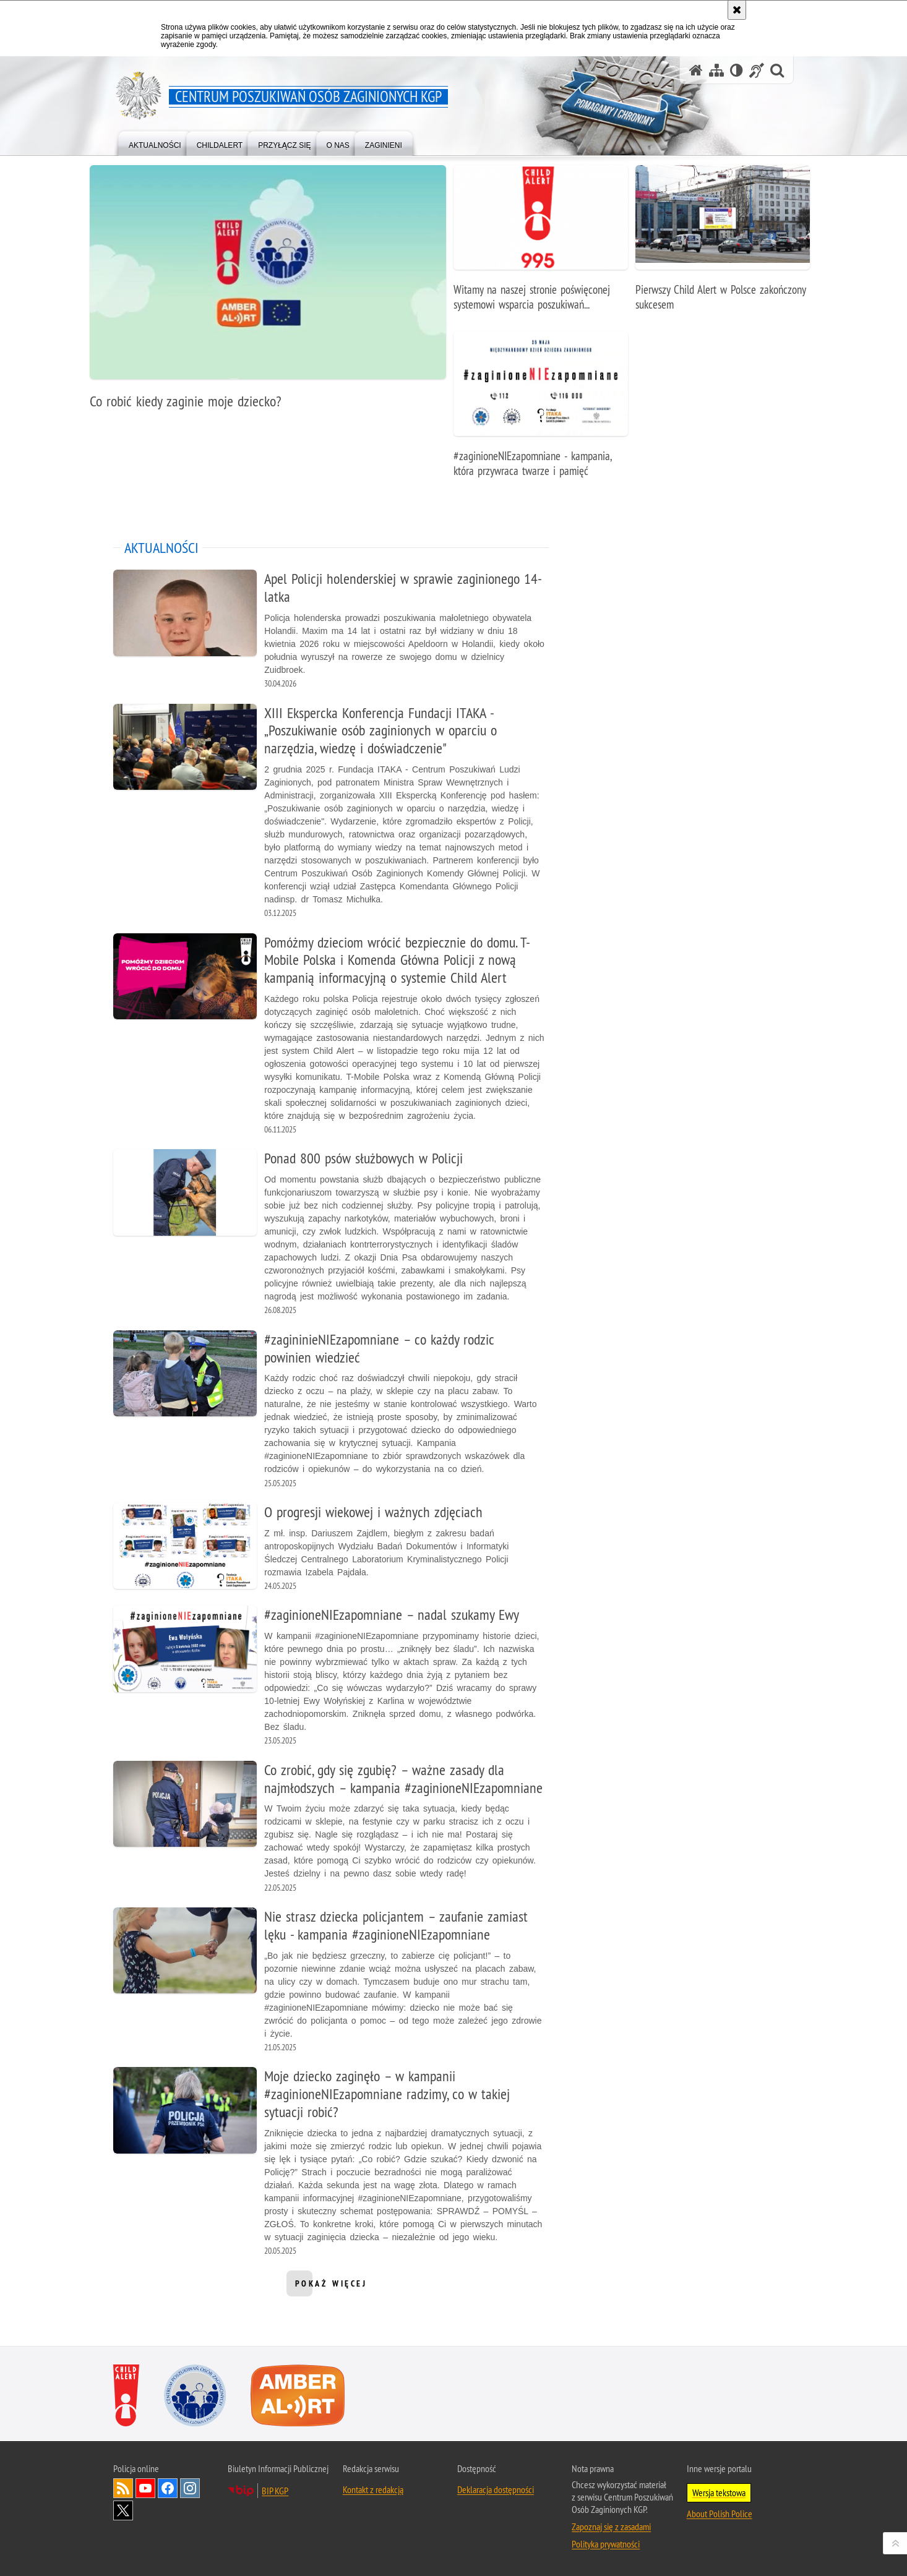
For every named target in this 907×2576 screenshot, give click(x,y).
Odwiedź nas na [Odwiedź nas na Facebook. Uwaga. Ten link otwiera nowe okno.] (168, 2488)
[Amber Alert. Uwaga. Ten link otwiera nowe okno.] (298, 2395)
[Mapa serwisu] (716, 70)
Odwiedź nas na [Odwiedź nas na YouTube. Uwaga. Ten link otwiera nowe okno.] (145, 2488)
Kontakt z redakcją (373, 2489)
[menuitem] (155, 142)
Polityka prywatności (606, 2544)
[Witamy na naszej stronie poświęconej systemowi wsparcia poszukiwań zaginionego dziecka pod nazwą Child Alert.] (541, 244)
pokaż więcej (331, 2287)
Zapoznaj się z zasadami (611, 2526)
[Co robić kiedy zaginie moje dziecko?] (268, 293)
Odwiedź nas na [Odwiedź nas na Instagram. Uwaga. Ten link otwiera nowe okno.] (190, 2488)
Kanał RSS (123, 2488)
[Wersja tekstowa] (736, 70)
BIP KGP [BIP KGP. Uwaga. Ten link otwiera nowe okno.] (275, 2490)
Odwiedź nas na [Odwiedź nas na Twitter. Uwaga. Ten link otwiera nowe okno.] (123, 2510)
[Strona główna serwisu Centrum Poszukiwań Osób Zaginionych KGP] (696, 70)
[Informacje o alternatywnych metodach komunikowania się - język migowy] (756, 70)
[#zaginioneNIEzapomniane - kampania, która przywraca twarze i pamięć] (541, 411)
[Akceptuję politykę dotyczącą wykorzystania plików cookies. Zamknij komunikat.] (737, 10)
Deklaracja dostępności (495, 2489)
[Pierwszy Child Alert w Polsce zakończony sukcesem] (722, 244)
